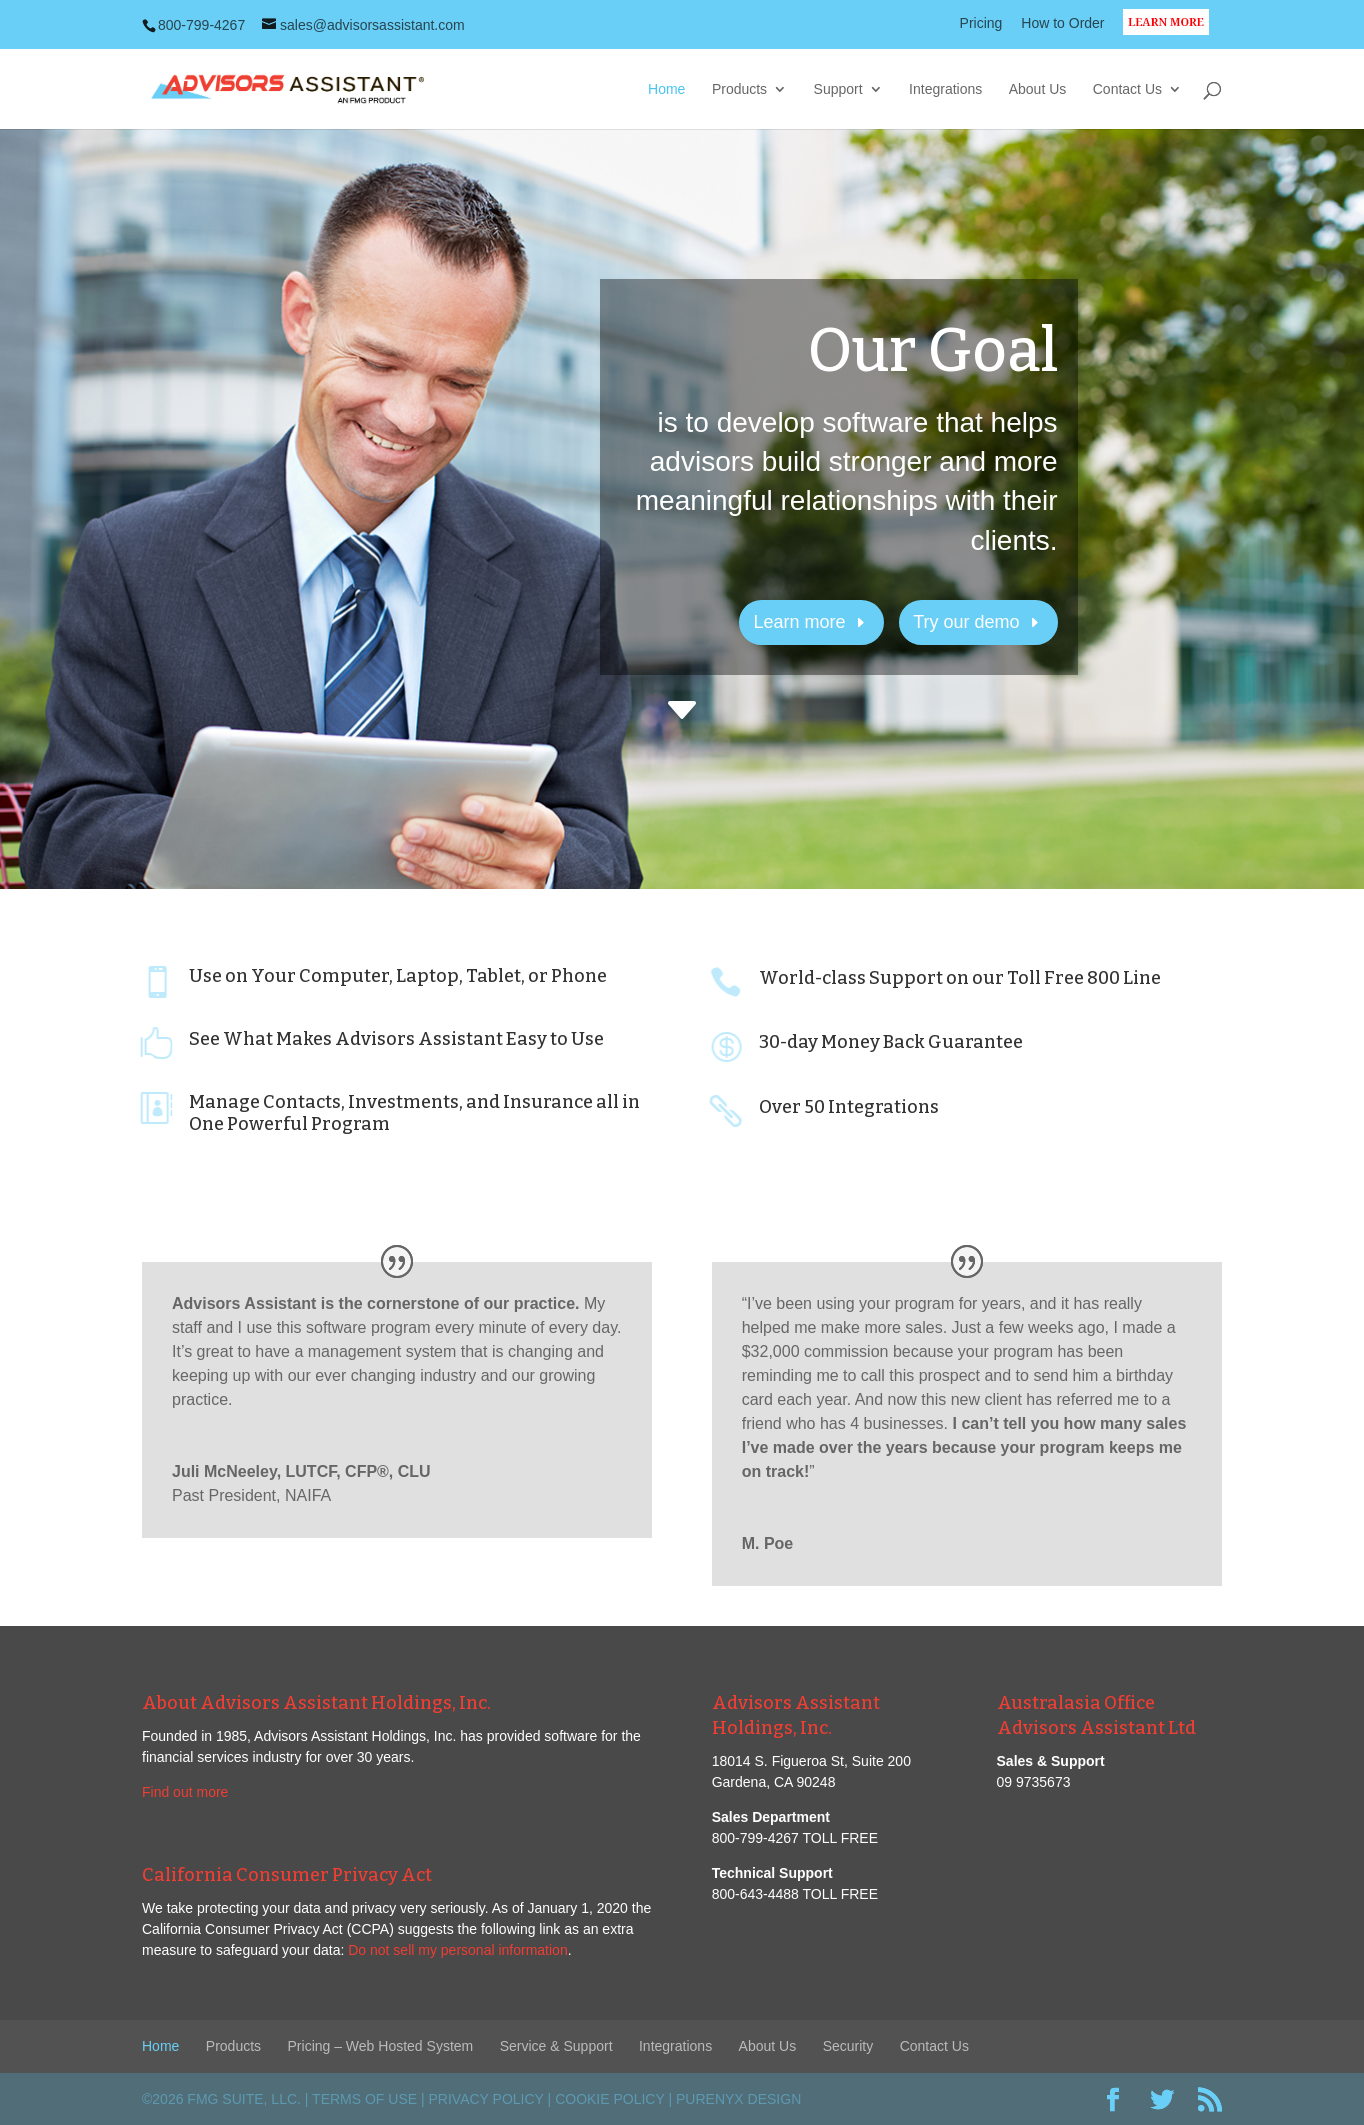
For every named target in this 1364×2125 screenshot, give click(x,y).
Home (666, 89)
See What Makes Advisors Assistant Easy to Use (396, 1039)
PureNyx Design (738, 2099)
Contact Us (1127, 89)
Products (739, 89)
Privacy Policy (486, 2099)
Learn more (800, 622)
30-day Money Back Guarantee (891, 1042)
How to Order (1062, 23)
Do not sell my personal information (457, 1950)
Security (848, 2046)
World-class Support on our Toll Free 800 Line (960, 978)
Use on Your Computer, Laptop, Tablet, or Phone (398, 976)
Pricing (981, 23)
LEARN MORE (1172, 34)
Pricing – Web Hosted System (381, 2046)
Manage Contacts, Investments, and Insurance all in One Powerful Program (414, 1113)
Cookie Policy (609, 2099)
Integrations (945, 89)
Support (838, 89)
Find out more (185, 1792)
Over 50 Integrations (849, 1107)
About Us (1038, 89)
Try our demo (966, 622)
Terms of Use (364, 2099)
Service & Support (556, 2046)
